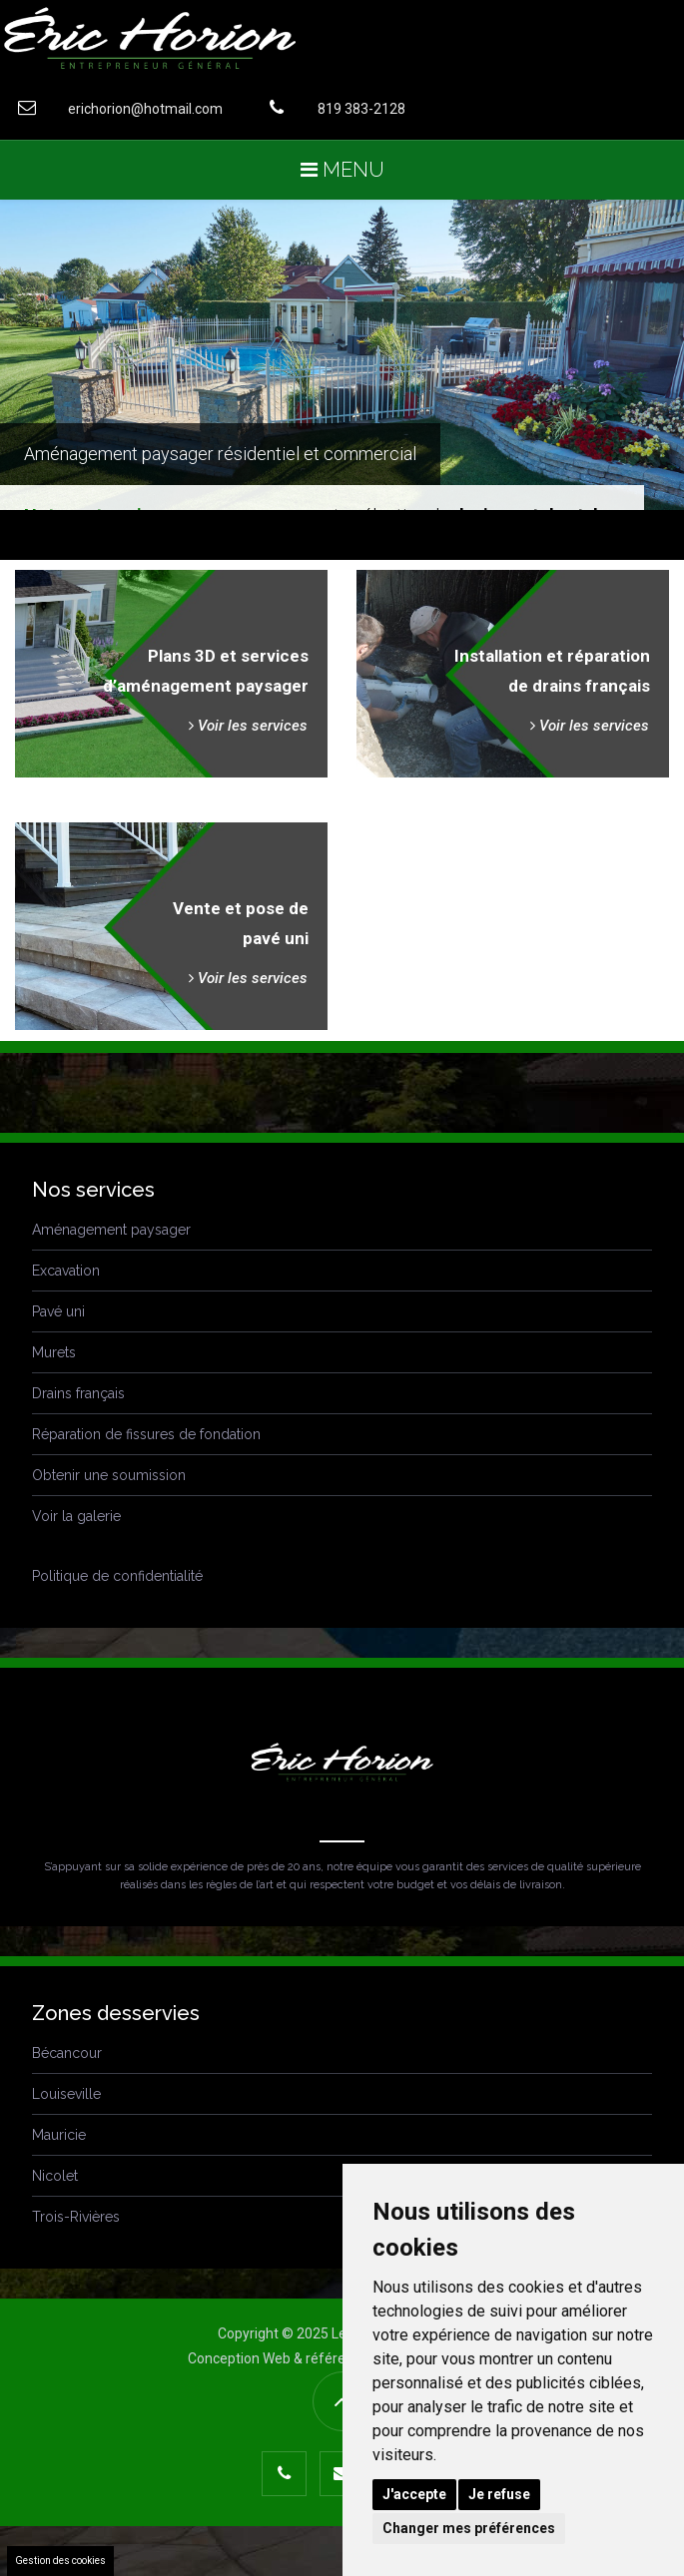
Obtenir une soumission (109, 1475)
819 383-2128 (330, 108)
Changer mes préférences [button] (468, 2528)
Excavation (66, 1271)
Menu (342, 170)
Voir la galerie (76, 1516)
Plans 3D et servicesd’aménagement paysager (206, 671)
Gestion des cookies (60, 2560)
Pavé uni (58, 1311)
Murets (54, 1352)
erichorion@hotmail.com (114, 108)
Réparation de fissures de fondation (146, 1434)
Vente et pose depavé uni (241, 923)
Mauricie (59, 2135)
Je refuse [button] (499, 2494)
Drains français (78, 1393)
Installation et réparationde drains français (552, 671)
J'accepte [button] (414, 2494)
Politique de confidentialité (117, 1576)
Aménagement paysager (111, 1230)
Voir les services (248, 726)
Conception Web (239, 2358)
